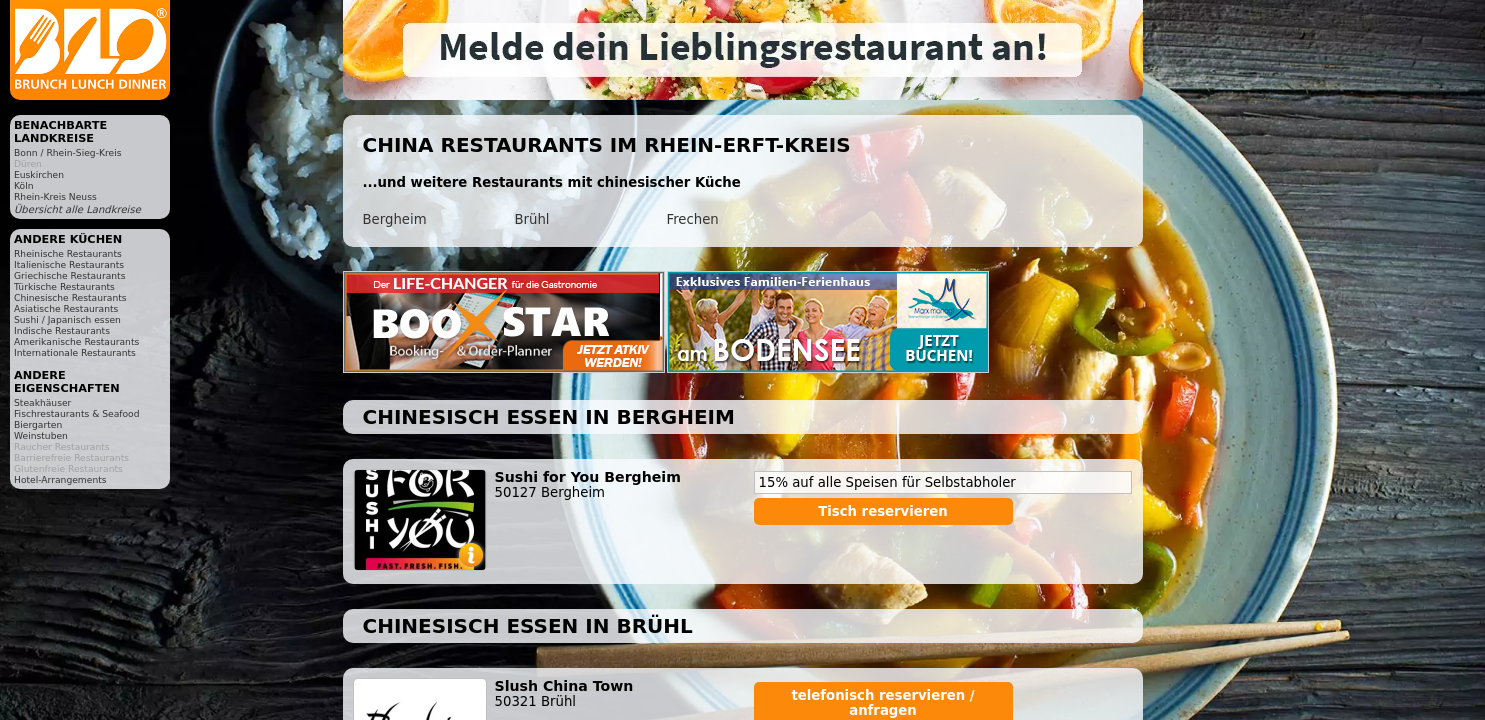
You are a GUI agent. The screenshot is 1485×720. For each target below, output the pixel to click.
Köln (24, 185)
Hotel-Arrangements (60, 479)
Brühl (532, 219)
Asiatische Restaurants (66, 308)
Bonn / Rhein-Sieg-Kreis (67, 152)
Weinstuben (41, 435)
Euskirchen (39, 174)
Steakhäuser (42, 402)
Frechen (693, 219)
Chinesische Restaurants (70, 297)
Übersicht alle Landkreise (77, 209)
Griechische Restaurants (69, 275)
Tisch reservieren (883, 511)
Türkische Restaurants (64, 286)
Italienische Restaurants (69, 264)
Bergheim (395, 219)
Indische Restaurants (62, 330)
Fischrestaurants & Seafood (77, 413)
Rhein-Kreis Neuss (55, 196)
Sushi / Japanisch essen (67, 319)
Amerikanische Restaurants (76, 341)
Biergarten (38, 424)
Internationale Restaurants (75, 352)
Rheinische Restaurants (68, 253)
